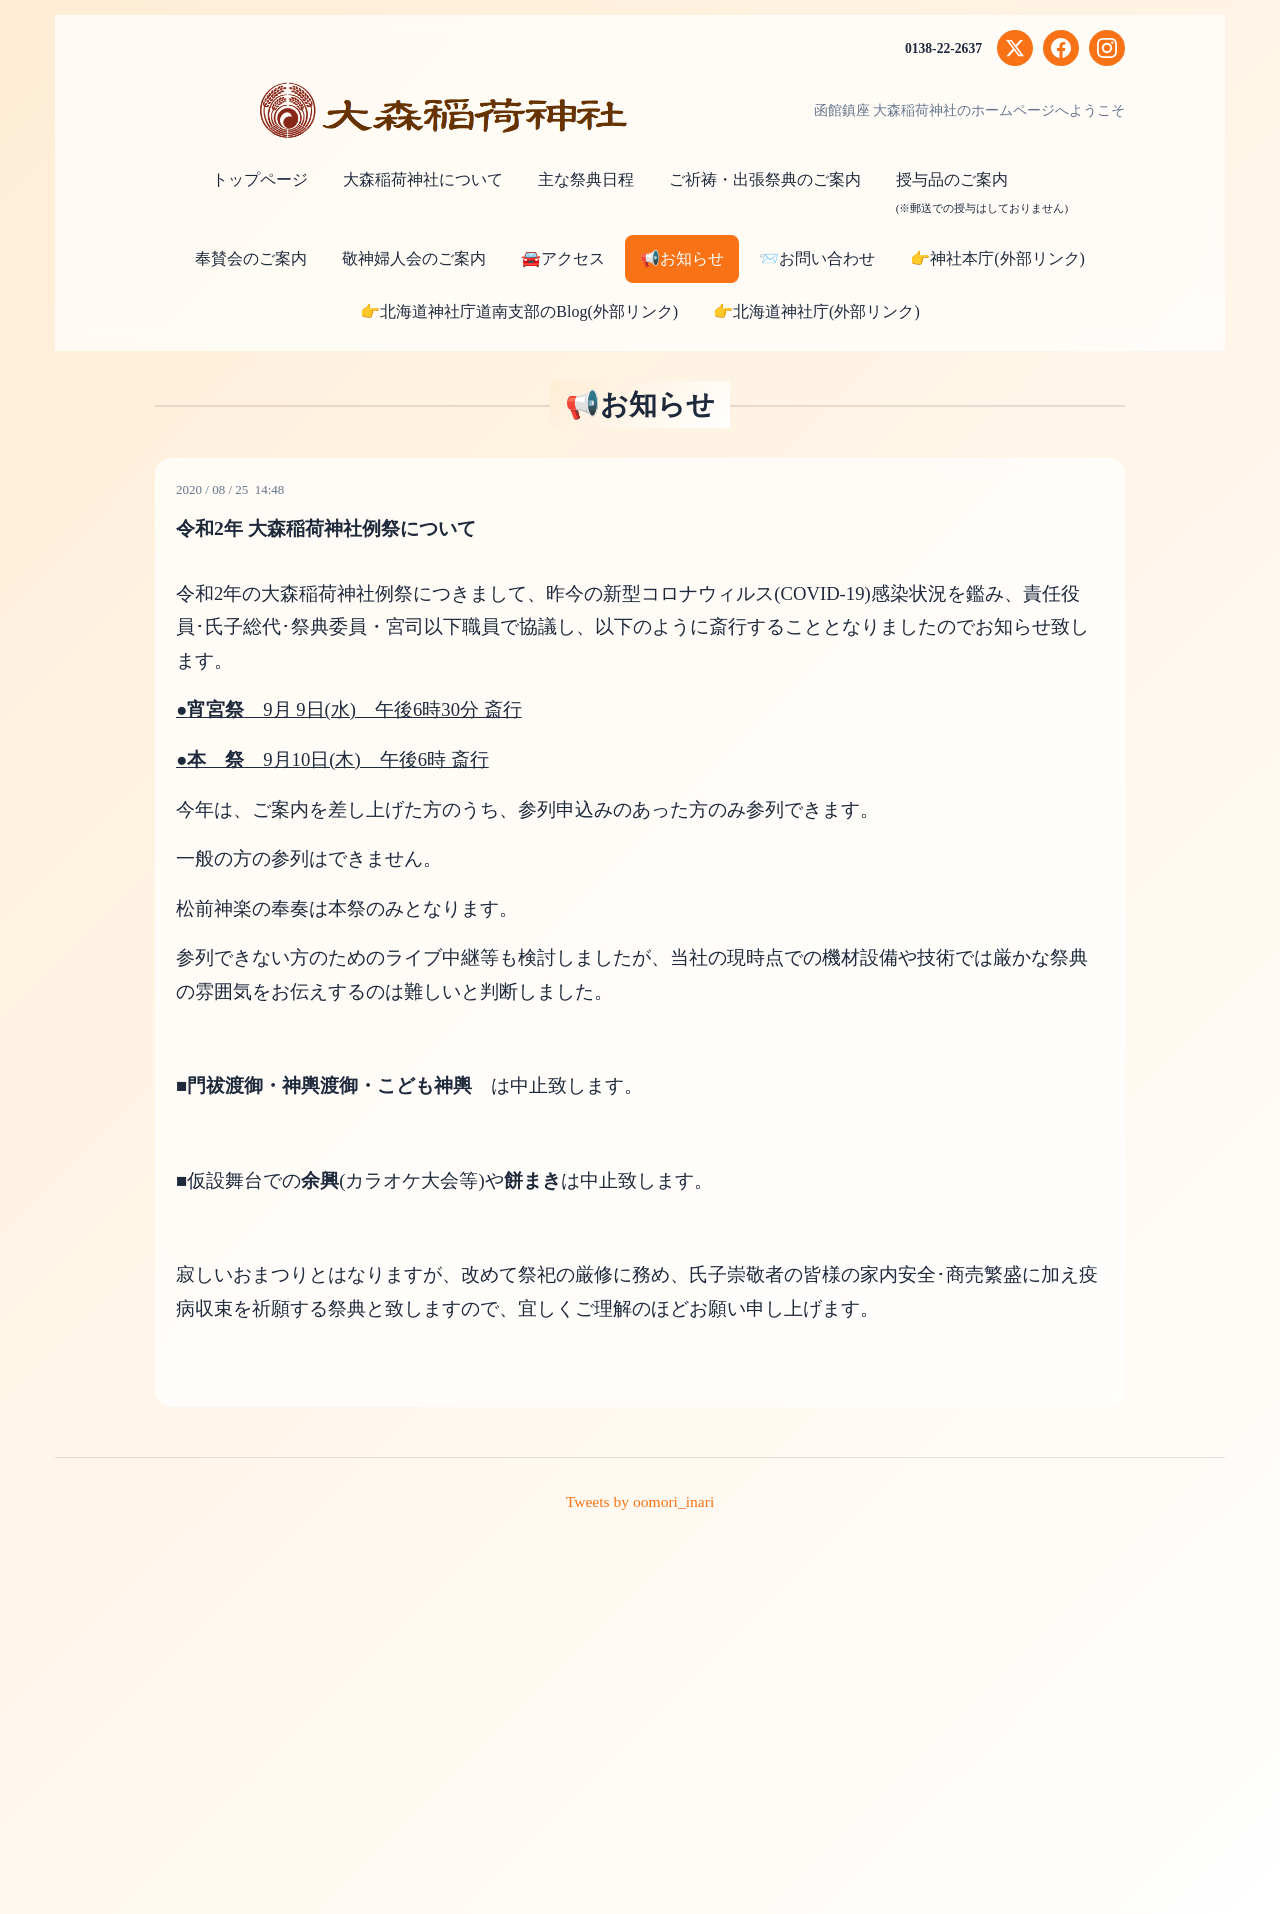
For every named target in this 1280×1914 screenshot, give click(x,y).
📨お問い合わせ (817, 258)
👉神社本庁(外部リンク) (997, 258)
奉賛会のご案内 (251, 258)
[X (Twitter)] (1015, 48)
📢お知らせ (682, 258)
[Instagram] (1107, 48)
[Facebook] (1061, 48)
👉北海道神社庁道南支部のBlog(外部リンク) (519, 311)
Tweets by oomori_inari (640, 1501)
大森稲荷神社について (423, 179)
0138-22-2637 (942, 48)
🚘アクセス (563, 258)
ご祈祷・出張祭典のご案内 (765, 179)
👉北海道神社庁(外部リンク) (816, 311)
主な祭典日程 (586, 179)
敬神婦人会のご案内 (414, 258)
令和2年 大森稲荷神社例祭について (333, 528)
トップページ (260, 179)
